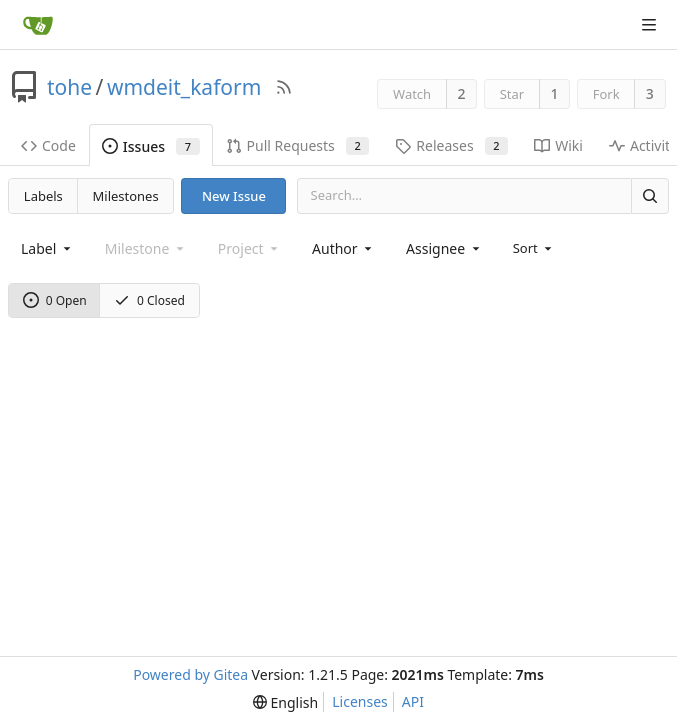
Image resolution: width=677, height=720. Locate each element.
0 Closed (149, 300)
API (413, 701)
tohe (69, 87)
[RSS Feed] (284, 87)
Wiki (558, 145)
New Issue (234, 196)
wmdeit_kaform (184, 87)
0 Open (55, 300)
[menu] (534, 248)
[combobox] (47, 248)
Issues (151, 146)
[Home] (38, 25)
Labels (43, 196)
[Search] (650, 195)
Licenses (360, 701)
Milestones (126, 196)
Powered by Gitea (190, 674)
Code (48, 145)
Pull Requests (298, 145)
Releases (451, 145)
